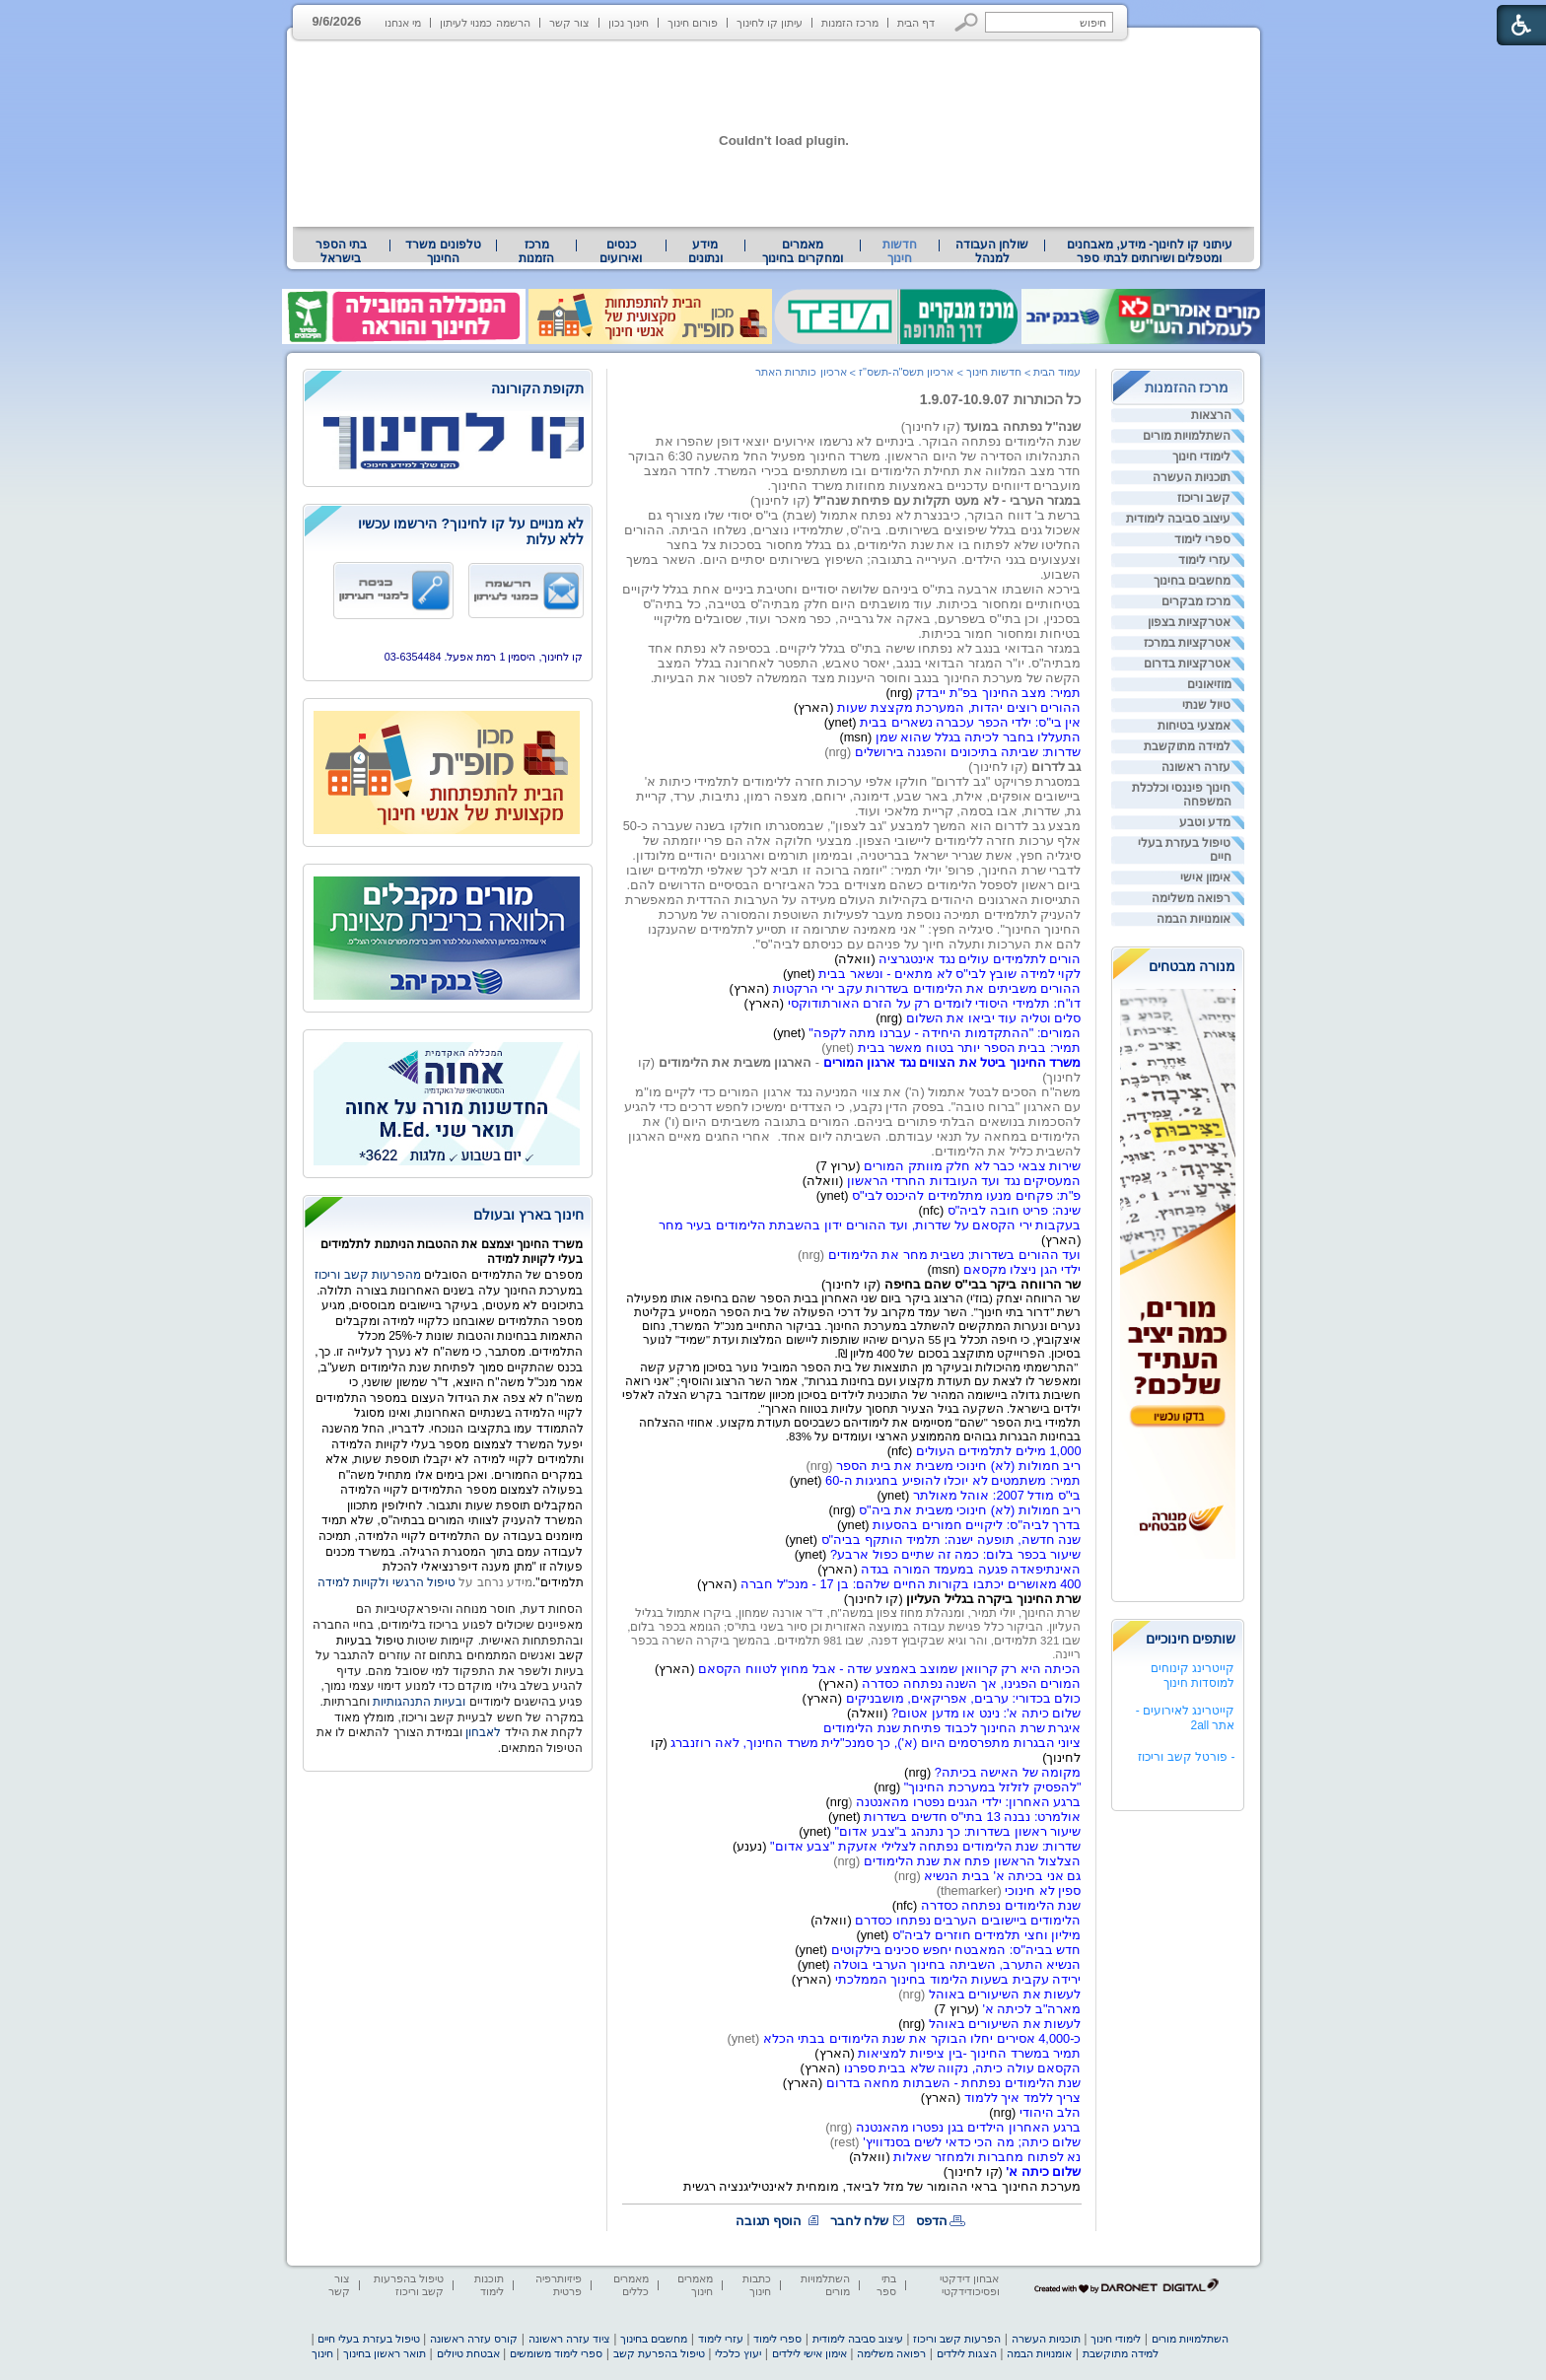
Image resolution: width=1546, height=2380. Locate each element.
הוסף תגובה (769, 2220)
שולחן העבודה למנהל (991, 251)
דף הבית (916, 23)
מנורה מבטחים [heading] (1192, 966)
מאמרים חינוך (695, 2285)
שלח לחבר (859, 2220)
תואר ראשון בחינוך (384, 2353)
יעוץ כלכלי (738, 2353)
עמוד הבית (1057, 372)
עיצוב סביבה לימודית (1178, 518)
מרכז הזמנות (849, 23)
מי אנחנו (403, 23)
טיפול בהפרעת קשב (659, 2353)
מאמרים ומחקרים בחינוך (802, 251)
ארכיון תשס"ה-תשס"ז (906, 372)
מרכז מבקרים (1195, 601)
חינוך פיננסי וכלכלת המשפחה (1181, 794)
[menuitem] (1149, 251)
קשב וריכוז (1203, 498)
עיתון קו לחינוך (770, 23)
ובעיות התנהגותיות (418, 1702)
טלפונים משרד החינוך (442, 251)
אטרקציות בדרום (1187, 663)
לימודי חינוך (1201, 456)
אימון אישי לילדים (809, 2353)
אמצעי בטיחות (1194, 726)
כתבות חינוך (756, 2285)
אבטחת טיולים (468, 2353)
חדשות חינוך (899, 251)
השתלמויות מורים (1186, 436)
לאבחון (483, 1732)
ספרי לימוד (1202, 539)
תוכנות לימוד (489, 2285)
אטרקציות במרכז (1187, 643)
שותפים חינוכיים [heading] (1191, 1638)
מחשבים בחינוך (1192, 581)
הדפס (932, 2220)
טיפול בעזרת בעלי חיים (1184, 850)
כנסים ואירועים (620, 251)
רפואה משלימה (1191, 898)
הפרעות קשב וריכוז (957, 2339)
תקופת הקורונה (538, 388)
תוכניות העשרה (1191, 477)
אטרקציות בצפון (1189, 622)
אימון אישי (1205, 877)
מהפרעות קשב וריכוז (369, 1275)
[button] (967, 22)
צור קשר (569, 23)
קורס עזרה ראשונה (474, 2339)
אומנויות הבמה (1193, 919)
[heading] (448, 390)
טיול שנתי (1206, 705)
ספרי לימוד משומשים (556, 2353)
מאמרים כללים (631, 2285)
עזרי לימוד (1204, 560)
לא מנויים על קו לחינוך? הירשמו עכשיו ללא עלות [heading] (471, 531)
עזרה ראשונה (1195, 767)
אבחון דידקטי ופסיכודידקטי (969, 2285)
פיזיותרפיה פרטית (558, 2285)
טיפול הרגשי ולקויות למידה (386, 1582)
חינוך (322, 2353)
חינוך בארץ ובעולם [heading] (529, 1215)
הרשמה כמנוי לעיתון (484, 23)
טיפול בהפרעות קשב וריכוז (409, 2285)
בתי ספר (886, 2285)
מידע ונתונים (705, 251)
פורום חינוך (693, 23)
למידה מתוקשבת (1187, 746)
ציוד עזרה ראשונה (569, 2339)
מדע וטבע (1204, 822)
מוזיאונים (1209, 684)
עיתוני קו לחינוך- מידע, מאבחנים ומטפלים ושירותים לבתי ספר (1149, 251)
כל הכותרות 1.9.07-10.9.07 (1001, 399)
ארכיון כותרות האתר (800, 372)
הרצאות (1211, 415)
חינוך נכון (628, 23)
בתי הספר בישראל (341, 251)
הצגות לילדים (967, 2353)
